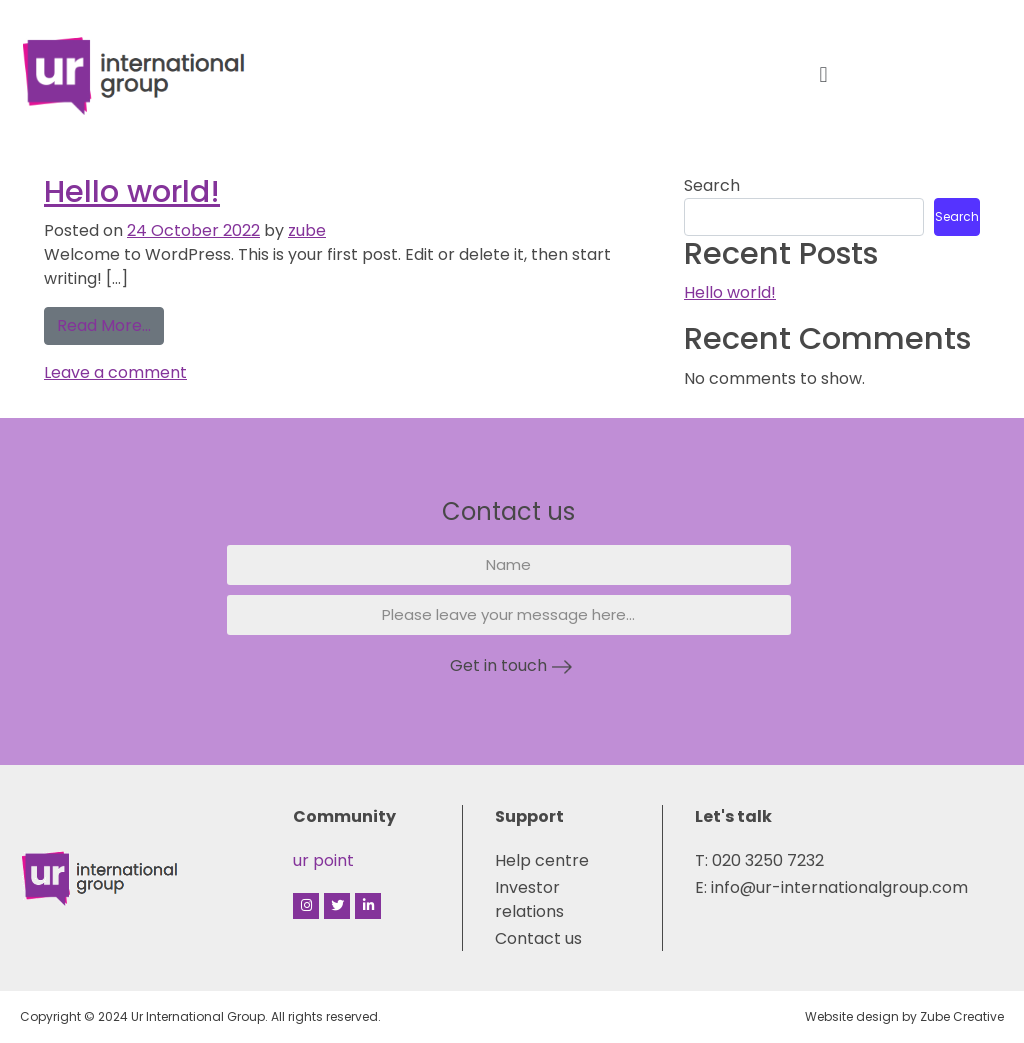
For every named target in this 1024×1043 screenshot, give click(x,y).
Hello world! (132, 191)
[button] (823, 74)
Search (712, 185)
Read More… (110, 322)
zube (307, 230)
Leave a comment (115, 372)
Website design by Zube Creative (904, 1016)
